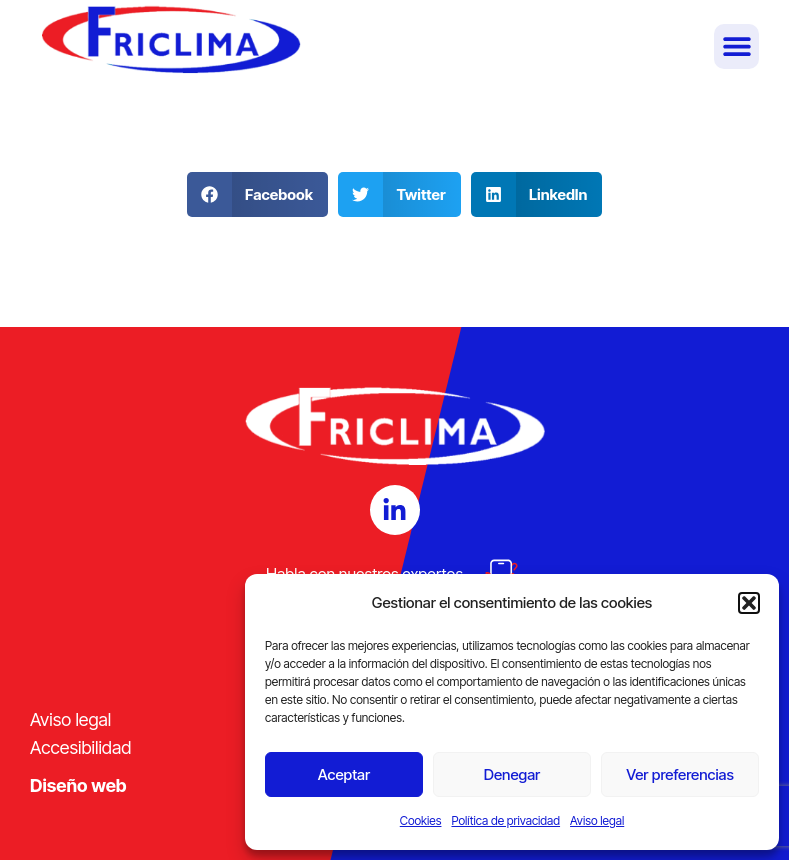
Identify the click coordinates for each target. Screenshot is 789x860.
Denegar (512, 774)
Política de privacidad (505, 820)
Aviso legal (597, 820)
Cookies (421, 820)
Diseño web (78, 785)
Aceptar (344, 774)
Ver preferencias (680, 774)
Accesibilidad (80, 747)
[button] (749, 603)
